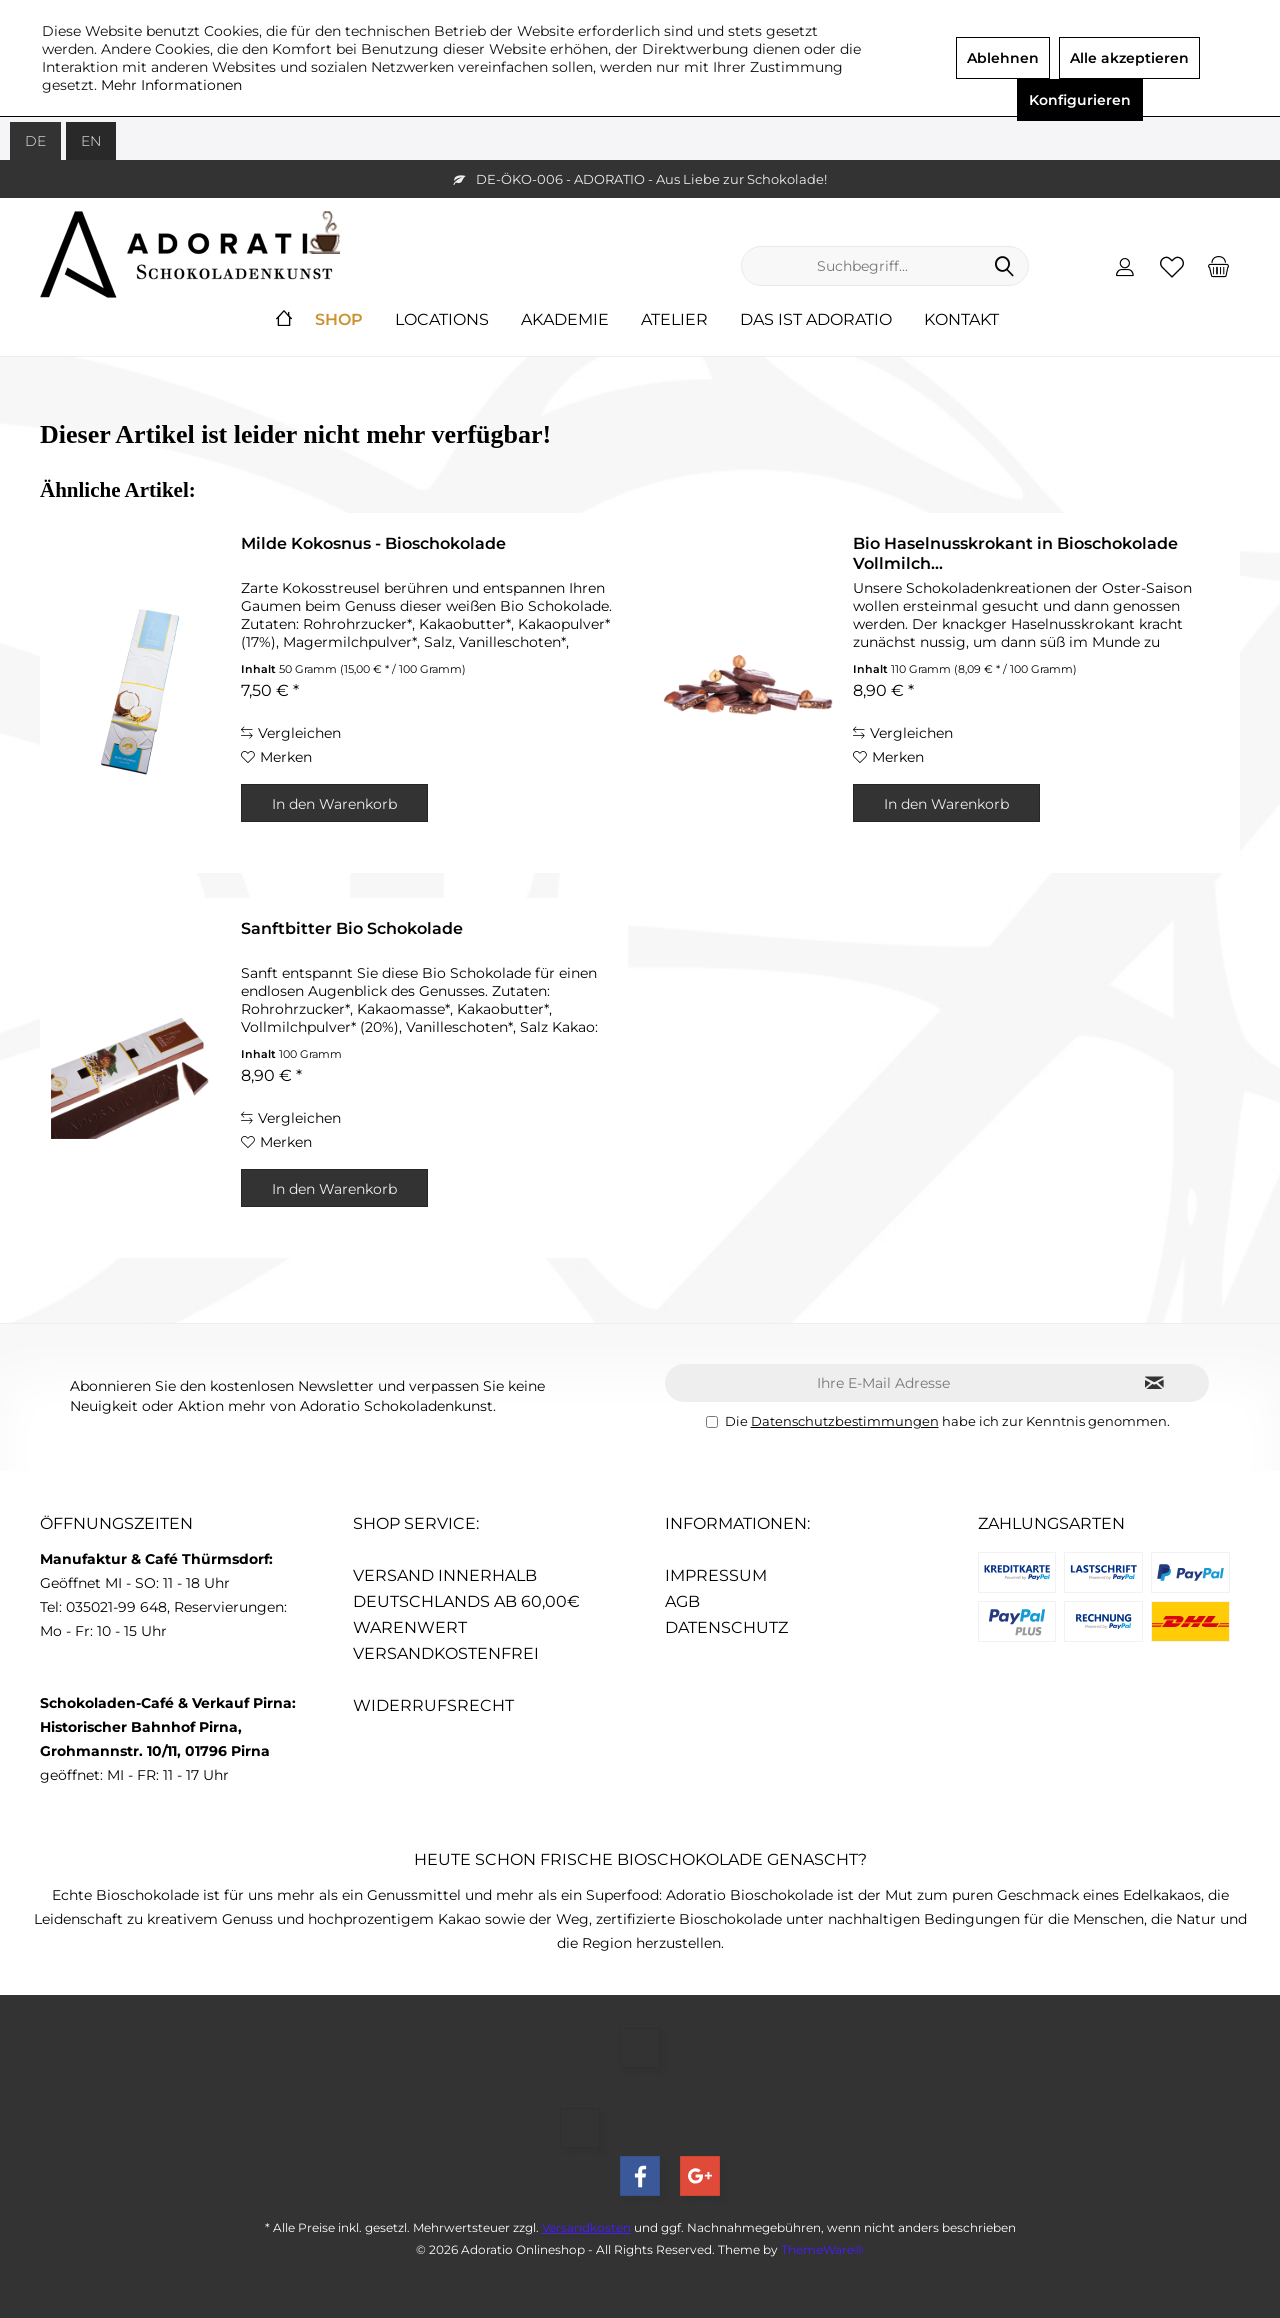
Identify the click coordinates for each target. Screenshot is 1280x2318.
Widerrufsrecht (433, 1705)
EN (91, 141)
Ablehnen (1003, 58)
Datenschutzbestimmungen (845, 1421)
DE (35, 141)
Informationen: (737, 1523)
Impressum (716, 1575)
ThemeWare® (822, 2249)
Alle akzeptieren (1129, 58)
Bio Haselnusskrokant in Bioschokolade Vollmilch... (1015, 553)
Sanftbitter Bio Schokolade (352, 928)
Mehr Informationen (171, 85)
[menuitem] (1219, 266)
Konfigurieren (1080, 100)
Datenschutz (726, 1627)
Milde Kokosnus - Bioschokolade (373, 543)
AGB (682, 1601)
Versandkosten (586, 2227)
